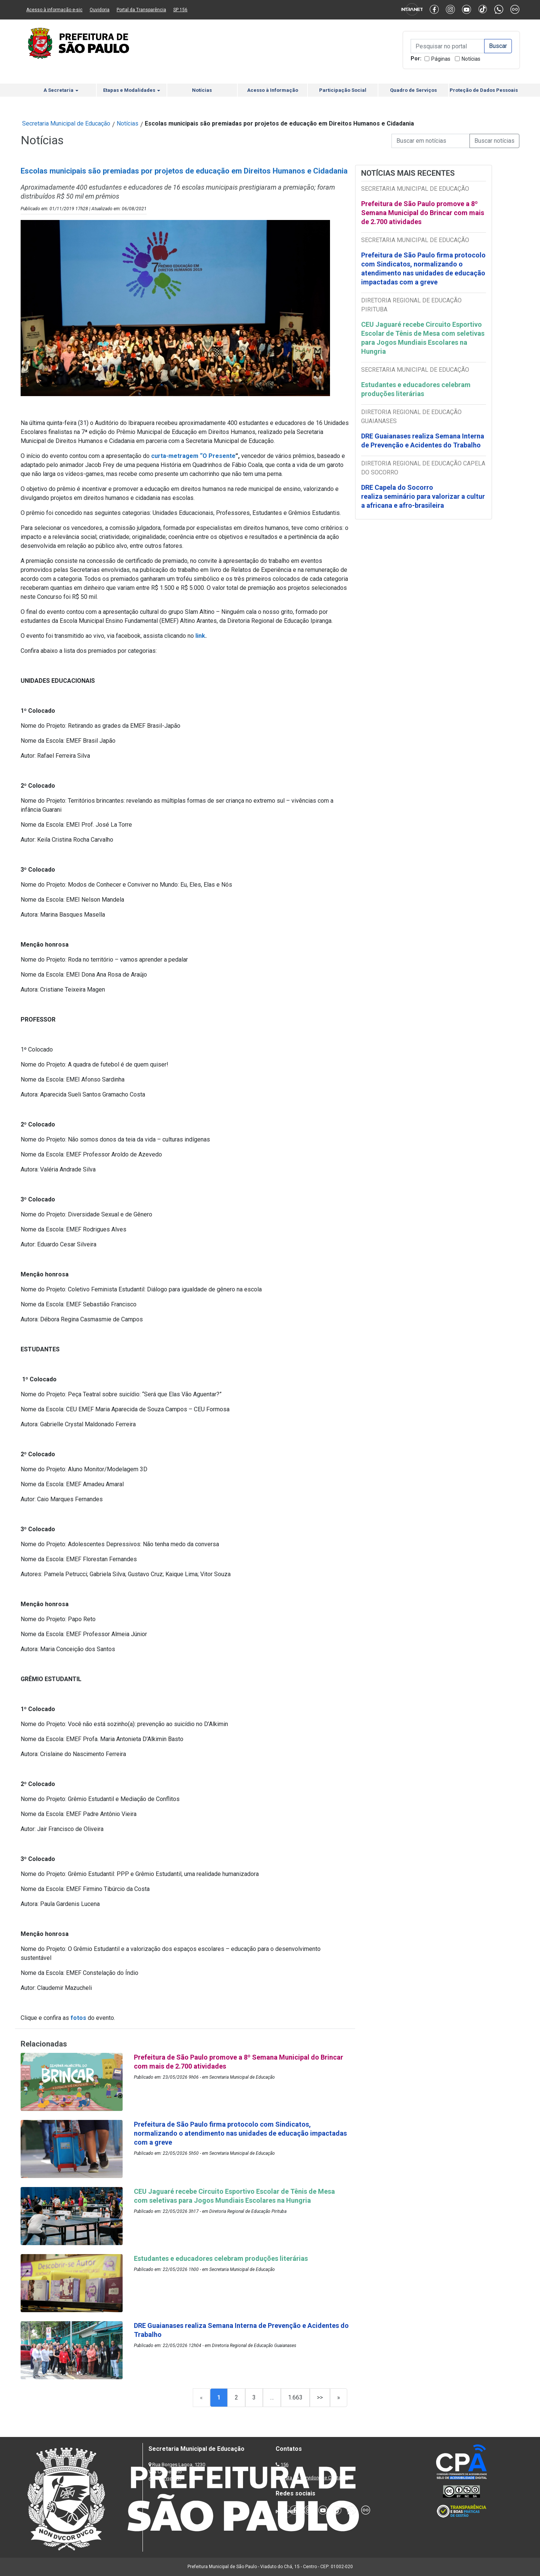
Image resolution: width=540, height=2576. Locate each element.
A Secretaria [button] (61, 90)
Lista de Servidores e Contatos (315, 2477)
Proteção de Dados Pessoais (484, 90)
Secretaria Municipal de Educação (66, 123)
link (200, 635)
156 (284, 2464)
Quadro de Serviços (413, 90)
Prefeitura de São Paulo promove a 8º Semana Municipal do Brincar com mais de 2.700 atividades (422, 213)
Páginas (440, 59)
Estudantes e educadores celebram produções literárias (416, 389)
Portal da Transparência (141, 9)
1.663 (295, 2397)
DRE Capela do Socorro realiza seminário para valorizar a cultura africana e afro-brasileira (423, 496)
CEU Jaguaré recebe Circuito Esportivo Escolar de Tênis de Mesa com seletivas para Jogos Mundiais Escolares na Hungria (422, 337)
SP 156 (180, 9)
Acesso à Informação (272, 90)
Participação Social (342, 90)
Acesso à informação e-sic (54, 9)
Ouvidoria (100, 9)
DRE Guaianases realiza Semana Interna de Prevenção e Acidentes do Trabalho (422, 440)
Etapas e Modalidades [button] (131, 90)
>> (320, 2397)
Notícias (471, 59)
